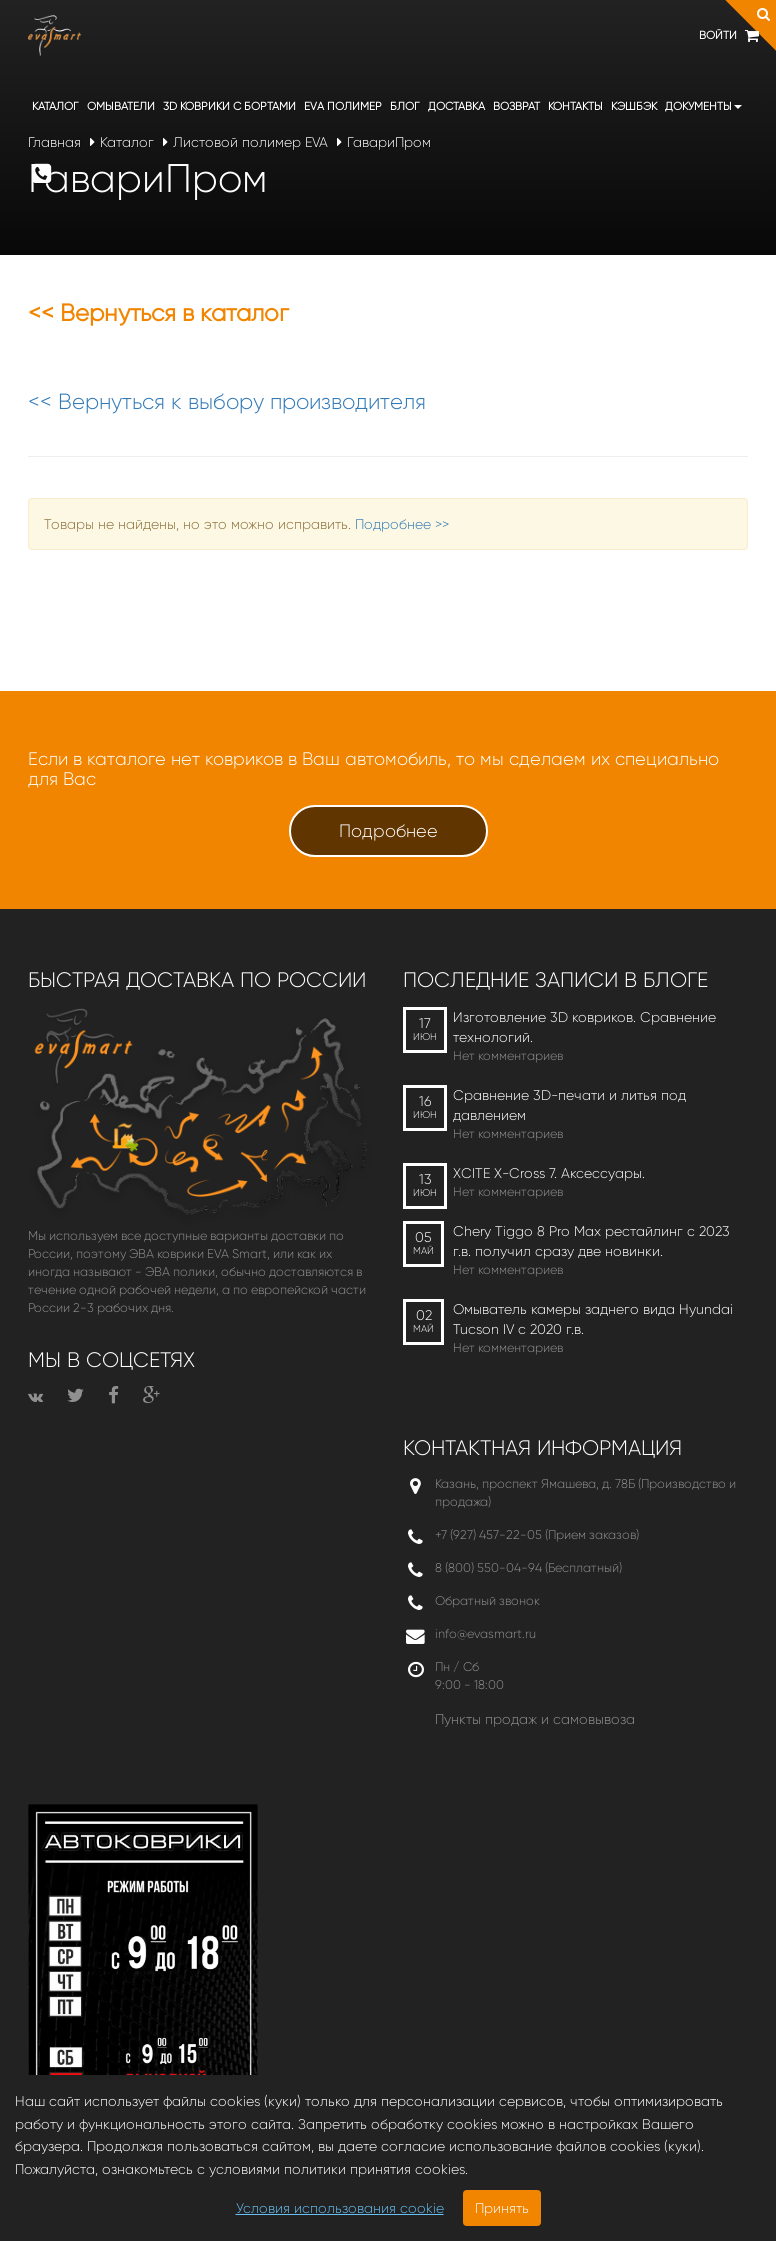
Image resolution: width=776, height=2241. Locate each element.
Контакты (575, 106)
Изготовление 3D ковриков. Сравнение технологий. (584, 1027)
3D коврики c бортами (229, 106)
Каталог (55, 106)
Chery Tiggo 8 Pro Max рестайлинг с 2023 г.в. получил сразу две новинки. (591, 1241)
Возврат (516, 106)
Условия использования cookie (340, 2208)
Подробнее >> (402, 524)
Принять (502, 2208)
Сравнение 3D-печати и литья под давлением (569, 1105)
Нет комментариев (508, 1055)
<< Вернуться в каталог (158, 313)
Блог (405, 106)
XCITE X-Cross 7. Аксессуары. (549, 1173)
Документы (703, 106)
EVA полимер (343, 106)
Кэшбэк (634, 106)
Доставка (456, 106)
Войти (718, 35)
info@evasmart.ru (485, 1633)
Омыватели (121, 106)
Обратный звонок (487, 1600)
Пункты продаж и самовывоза (535, 1719)
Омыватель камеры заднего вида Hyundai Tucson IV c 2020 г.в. (593, 1319)
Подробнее (388, 831)
